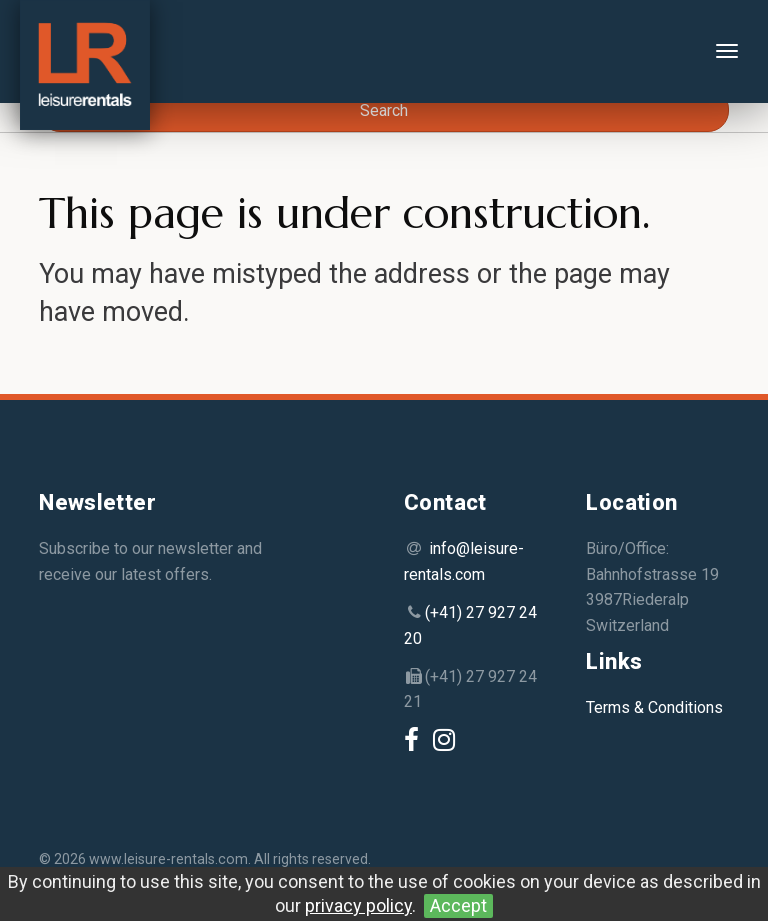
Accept (458, 905)
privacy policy (358, 905)
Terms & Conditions (654, 707)
